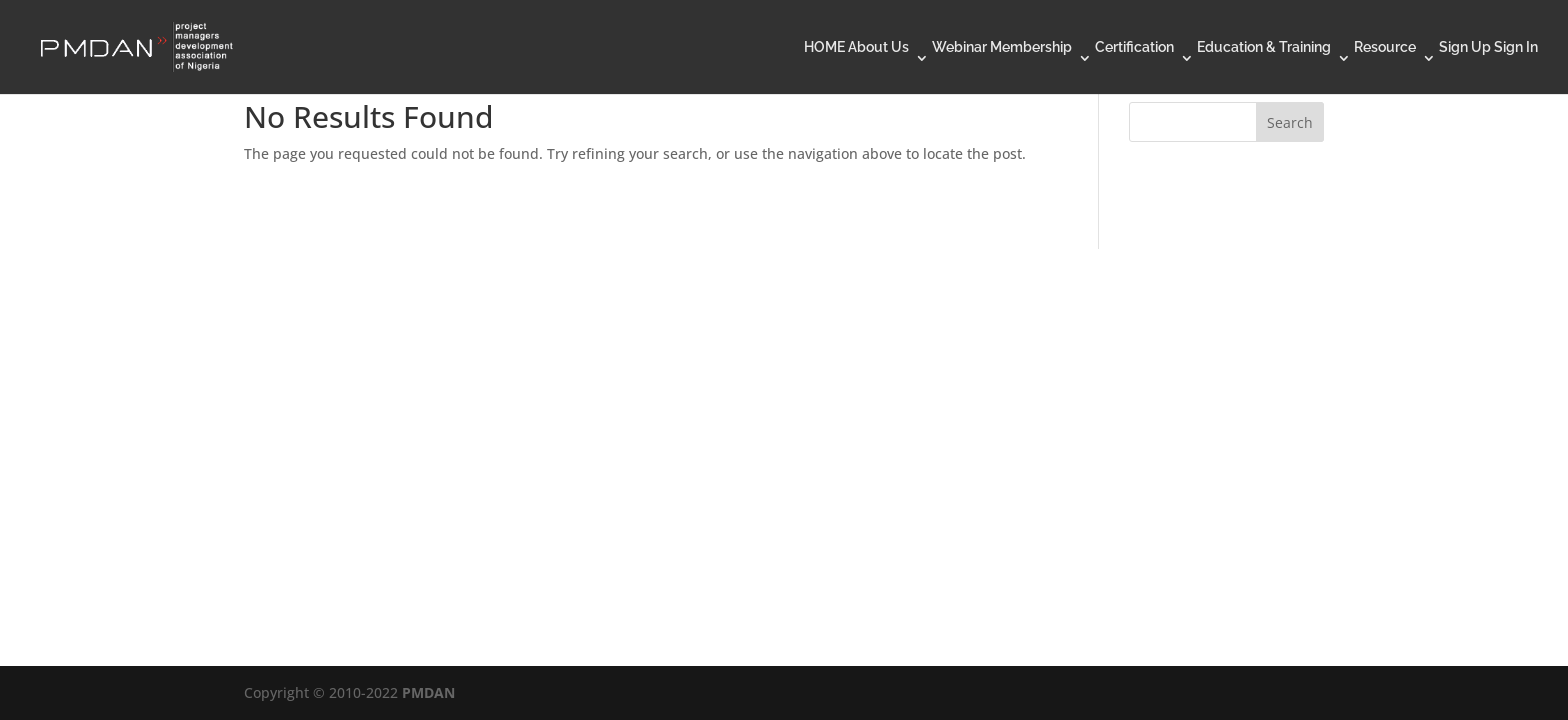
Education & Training (1264, 47)
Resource (1385, 47)
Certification (1134, 47)
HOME (824, 47)
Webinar (959, 47)
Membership (1031, 47)
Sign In (1516, 47)
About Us (878, 47)
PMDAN (428, 692)
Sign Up (1465, 47)
